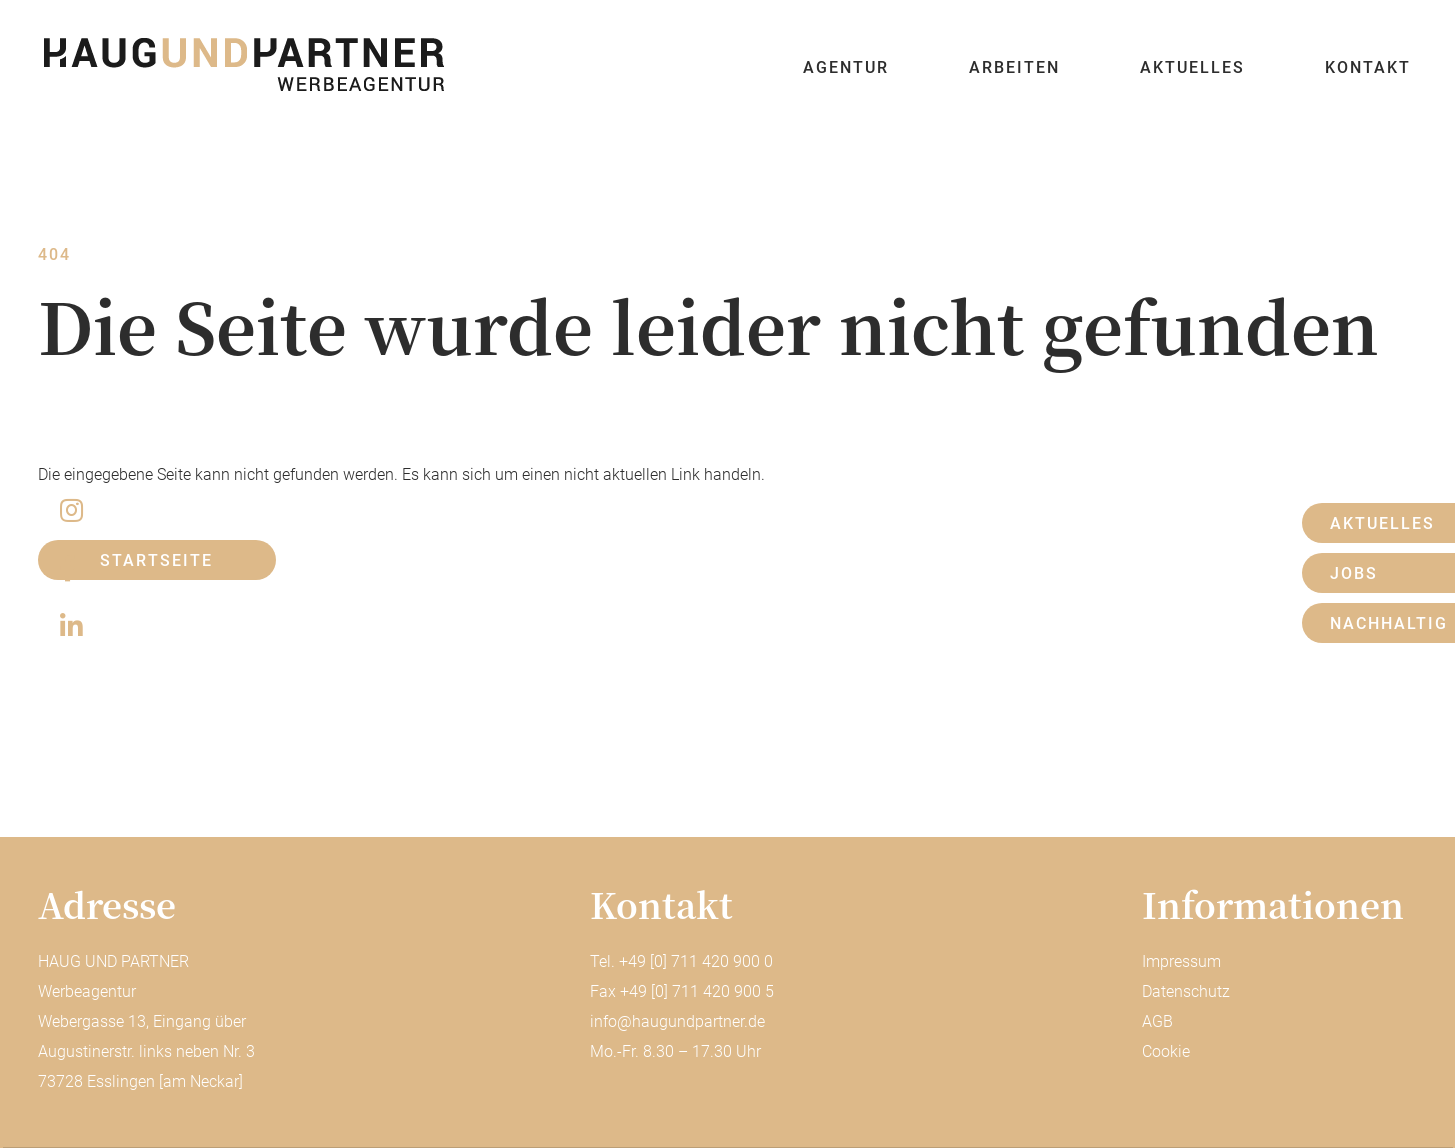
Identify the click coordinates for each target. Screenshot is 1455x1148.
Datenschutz (1186, 991)
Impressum (1181, 961)
